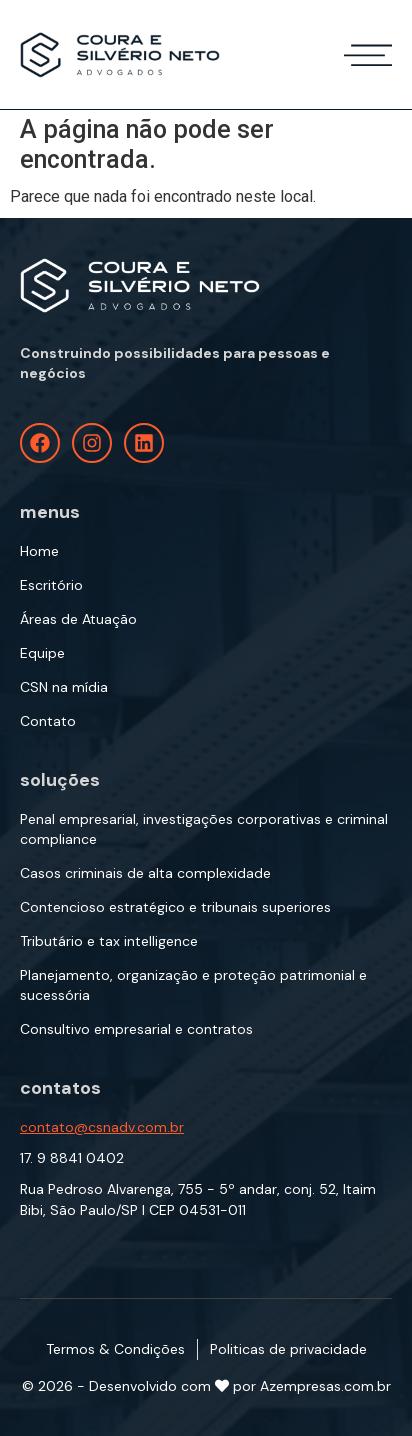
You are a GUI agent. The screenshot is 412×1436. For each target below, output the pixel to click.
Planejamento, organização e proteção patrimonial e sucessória (193, 985)
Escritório (51, 585)
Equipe (42, 653)
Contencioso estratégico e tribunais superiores (175, 907)
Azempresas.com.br (325, 1386)
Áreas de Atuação (78, 619)
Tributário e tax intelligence (109, 941)
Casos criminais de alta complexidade (145, 873)
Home (39, 551)
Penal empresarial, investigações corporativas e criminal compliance (204, 829)
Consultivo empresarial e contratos (136, 1029)
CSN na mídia (64, 687)
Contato (48, 721)
